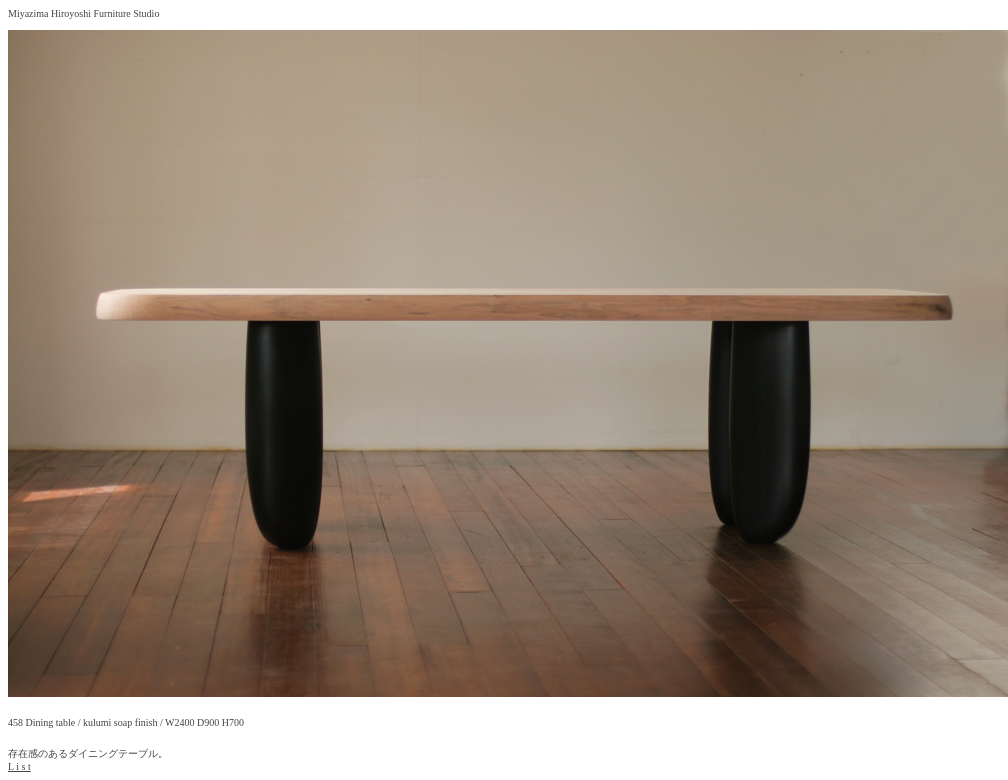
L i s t (19, 766)
